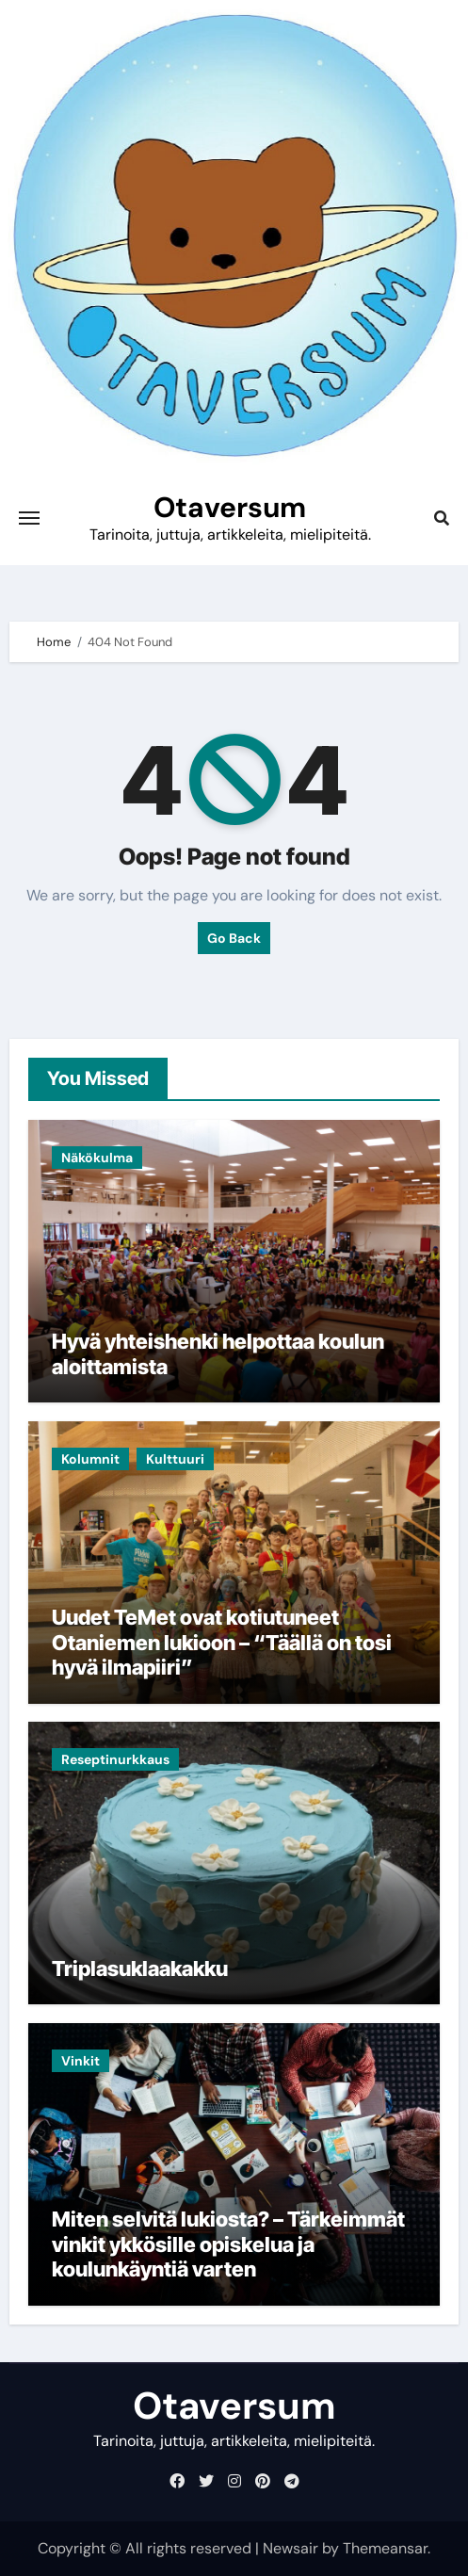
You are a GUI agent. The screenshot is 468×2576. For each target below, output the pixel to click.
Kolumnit (90, 1458)
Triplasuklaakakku (140, 1968)
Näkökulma (97, 1157)
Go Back (234, 938)
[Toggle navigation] (29, 518)
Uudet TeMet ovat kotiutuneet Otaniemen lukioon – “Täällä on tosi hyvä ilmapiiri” (222, 1642)
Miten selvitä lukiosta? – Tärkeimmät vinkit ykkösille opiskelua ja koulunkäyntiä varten (228, 2244)
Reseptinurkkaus (115, 1759)
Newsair (290, 2548)
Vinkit (80, 2060)
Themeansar (385, 2548)
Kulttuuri (175, 1458)
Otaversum (229, 507)
